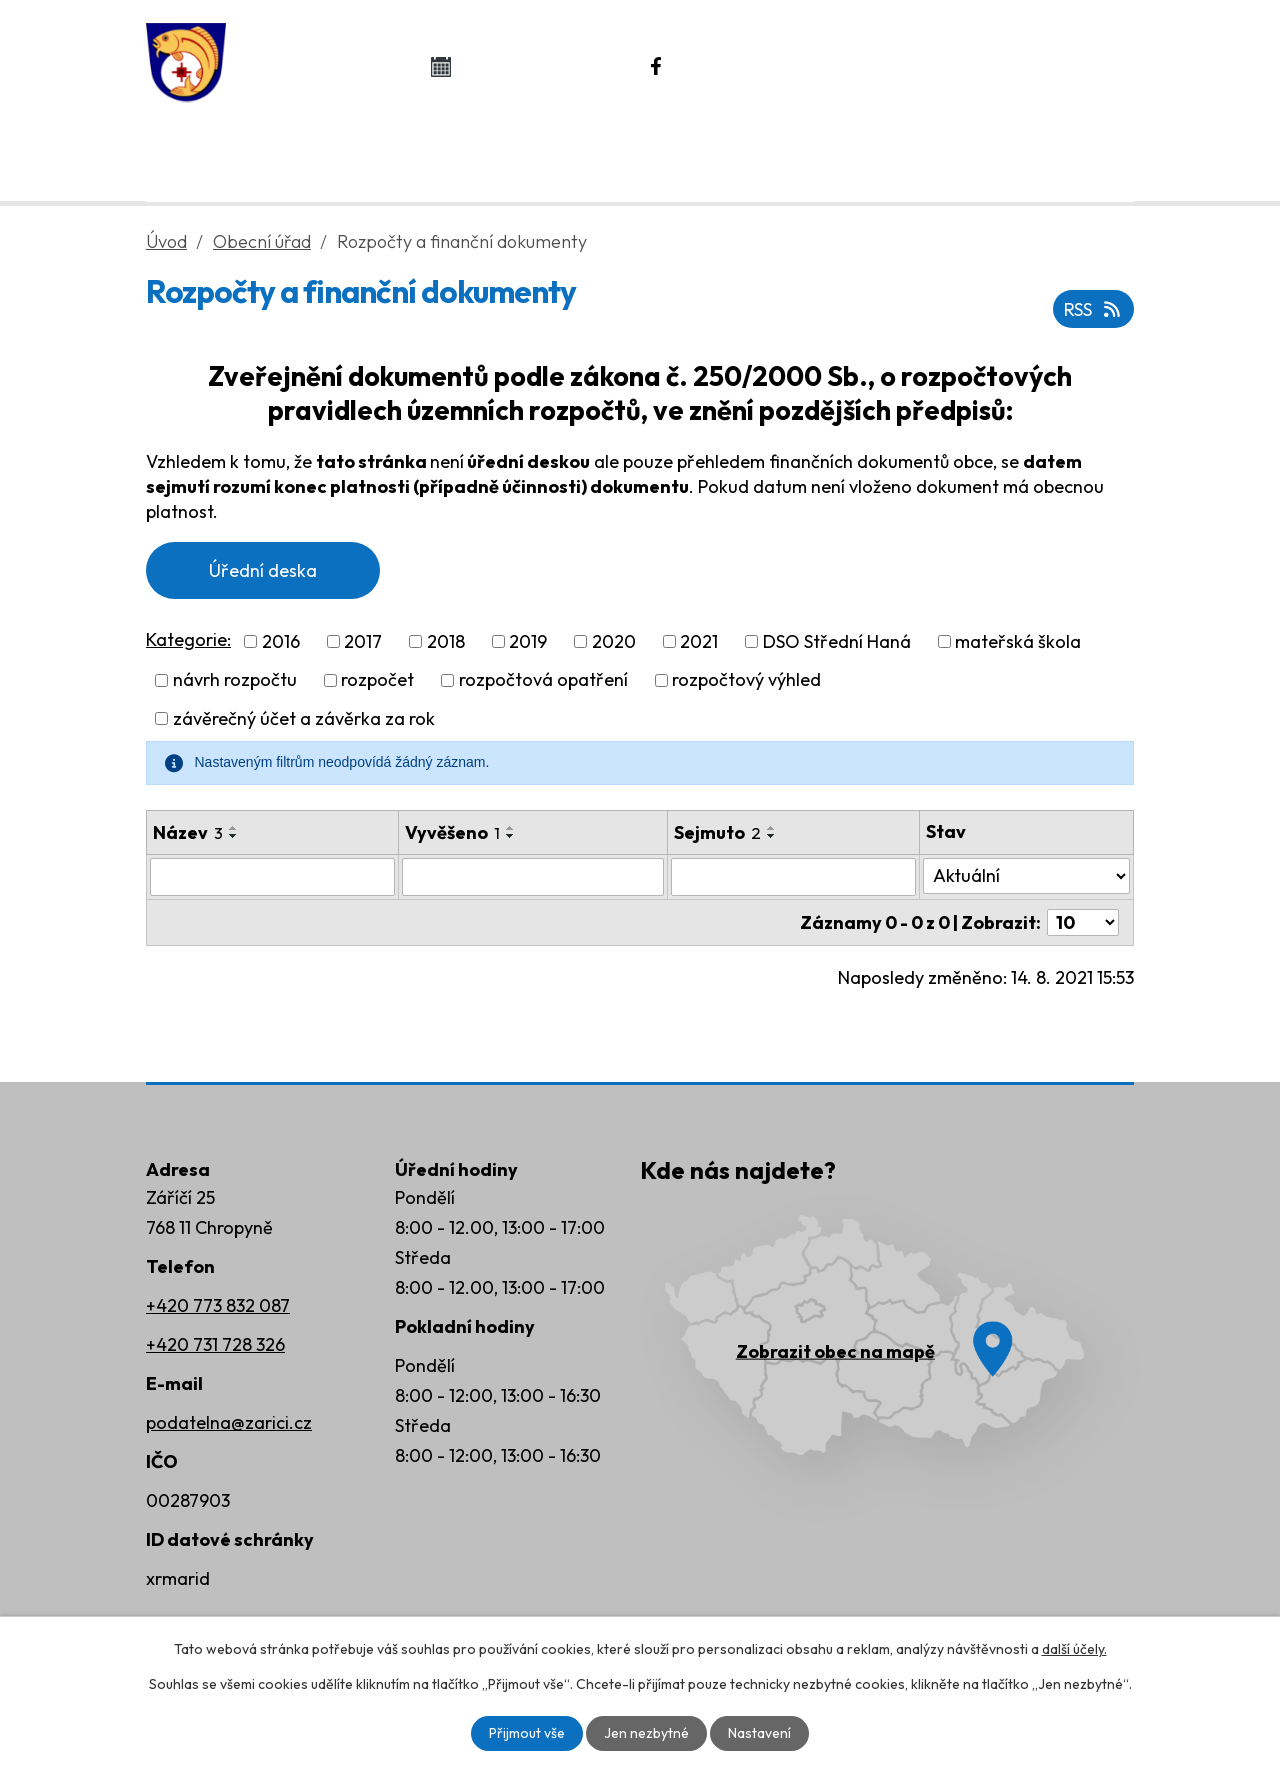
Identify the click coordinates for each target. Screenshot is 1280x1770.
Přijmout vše (527, 1733)
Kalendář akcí (541, 66)
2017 (363, 641)
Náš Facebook (760, 66)
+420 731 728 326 (215, 1344)
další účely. (1074, 1649)
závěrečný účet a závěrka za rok (304, 718)
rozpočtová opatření (543, 680)
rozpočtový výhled (746, 680)
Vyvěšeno (452, 832)
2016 (281, 641)
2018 (446, 641)
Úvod (231, 151)
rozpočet (377, 680)
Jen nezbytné (646, 1733)
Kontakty (811, 151)
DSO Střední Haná (837, 641)
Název (188, 832)
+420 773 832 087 (218, 1305)
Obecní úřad (407, 151)
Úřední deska (263, 570)
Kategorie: (188, 639)
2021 (699, 641)
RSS (1094, 309)
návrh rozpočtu (235, 680)
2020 (614, 641)
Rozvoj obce (1009, 151)
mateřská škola (1018, 641)
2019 (528, 641)
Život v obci (618, 151)
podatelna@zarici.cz (229, 1422)
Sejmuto (717, 832)
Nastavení (759, 1733)
